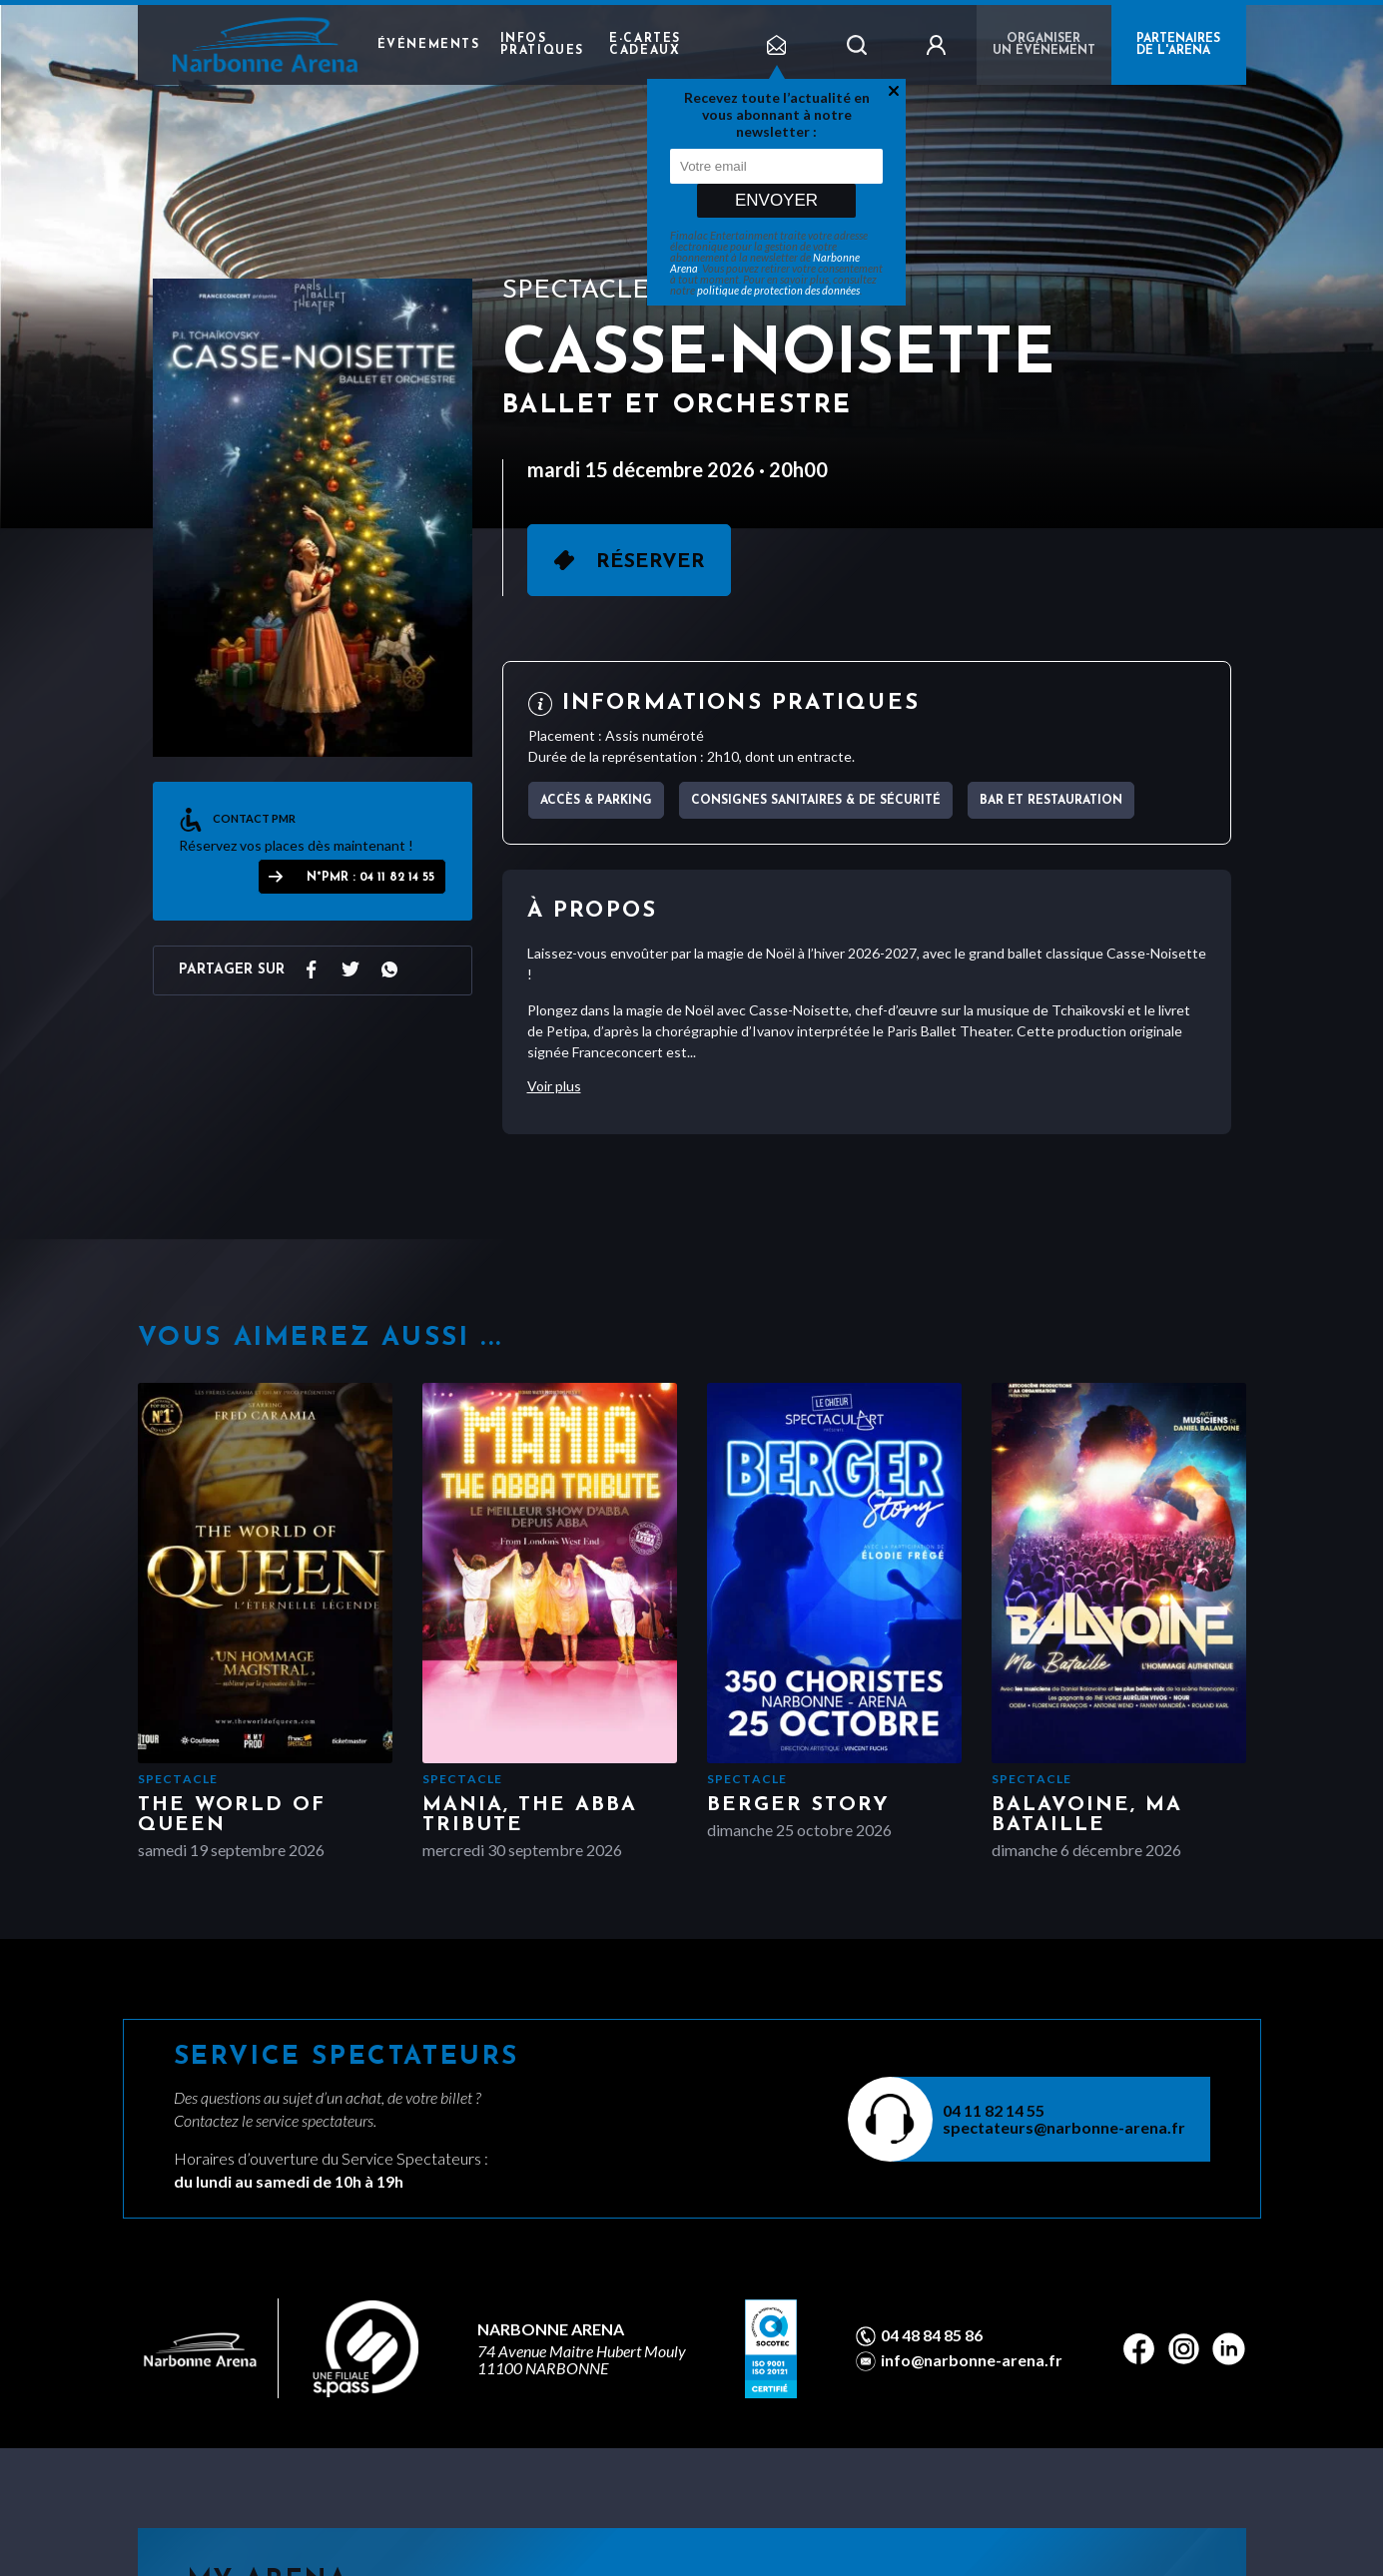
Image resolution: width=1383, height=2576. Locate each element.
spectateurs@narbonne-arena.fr (1064, 2127)
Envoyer (776, 200)
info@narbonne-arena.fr (971, 2360)
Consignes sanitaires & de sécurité (816, 801)
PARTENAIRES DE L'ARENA (1178, 45)
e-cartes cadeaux (645, 45)
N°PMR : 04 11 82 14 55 (370, 878)
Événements (428, 45)
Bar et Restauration (1051, 801)
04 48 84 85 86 (932, 2335)
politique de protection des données (778, 290)
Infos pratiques (542, 45)
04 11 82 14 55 (993, 2110)
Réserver (650, 562)
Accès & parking (596, 801)
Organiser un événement (1044, 45)
